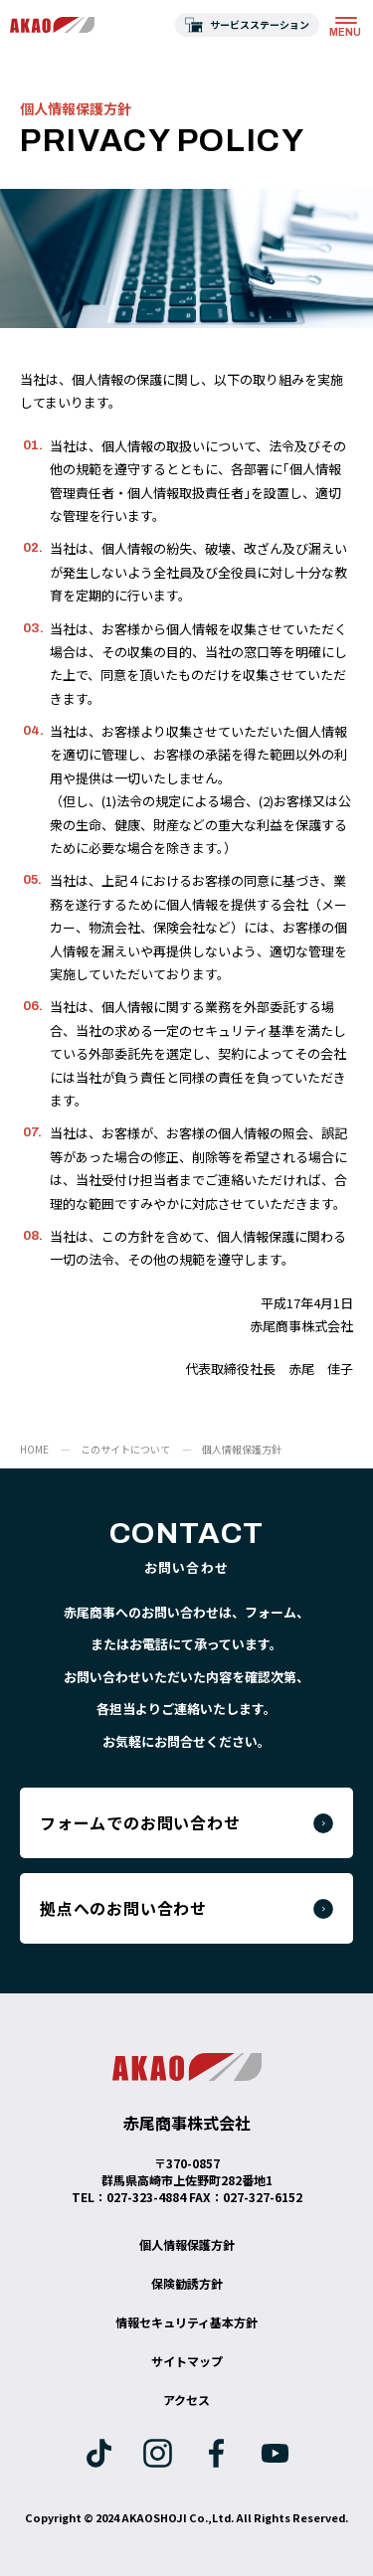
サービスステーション (259, 24)
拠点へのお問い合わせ (123, 1908)
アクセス (186, 2399)
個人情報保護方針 (187, 2244)
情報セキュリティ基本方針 (186, 2322)
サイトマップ (187, 2360)
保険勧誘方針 (187, 2283)
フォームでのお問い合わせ (140, 1822)
